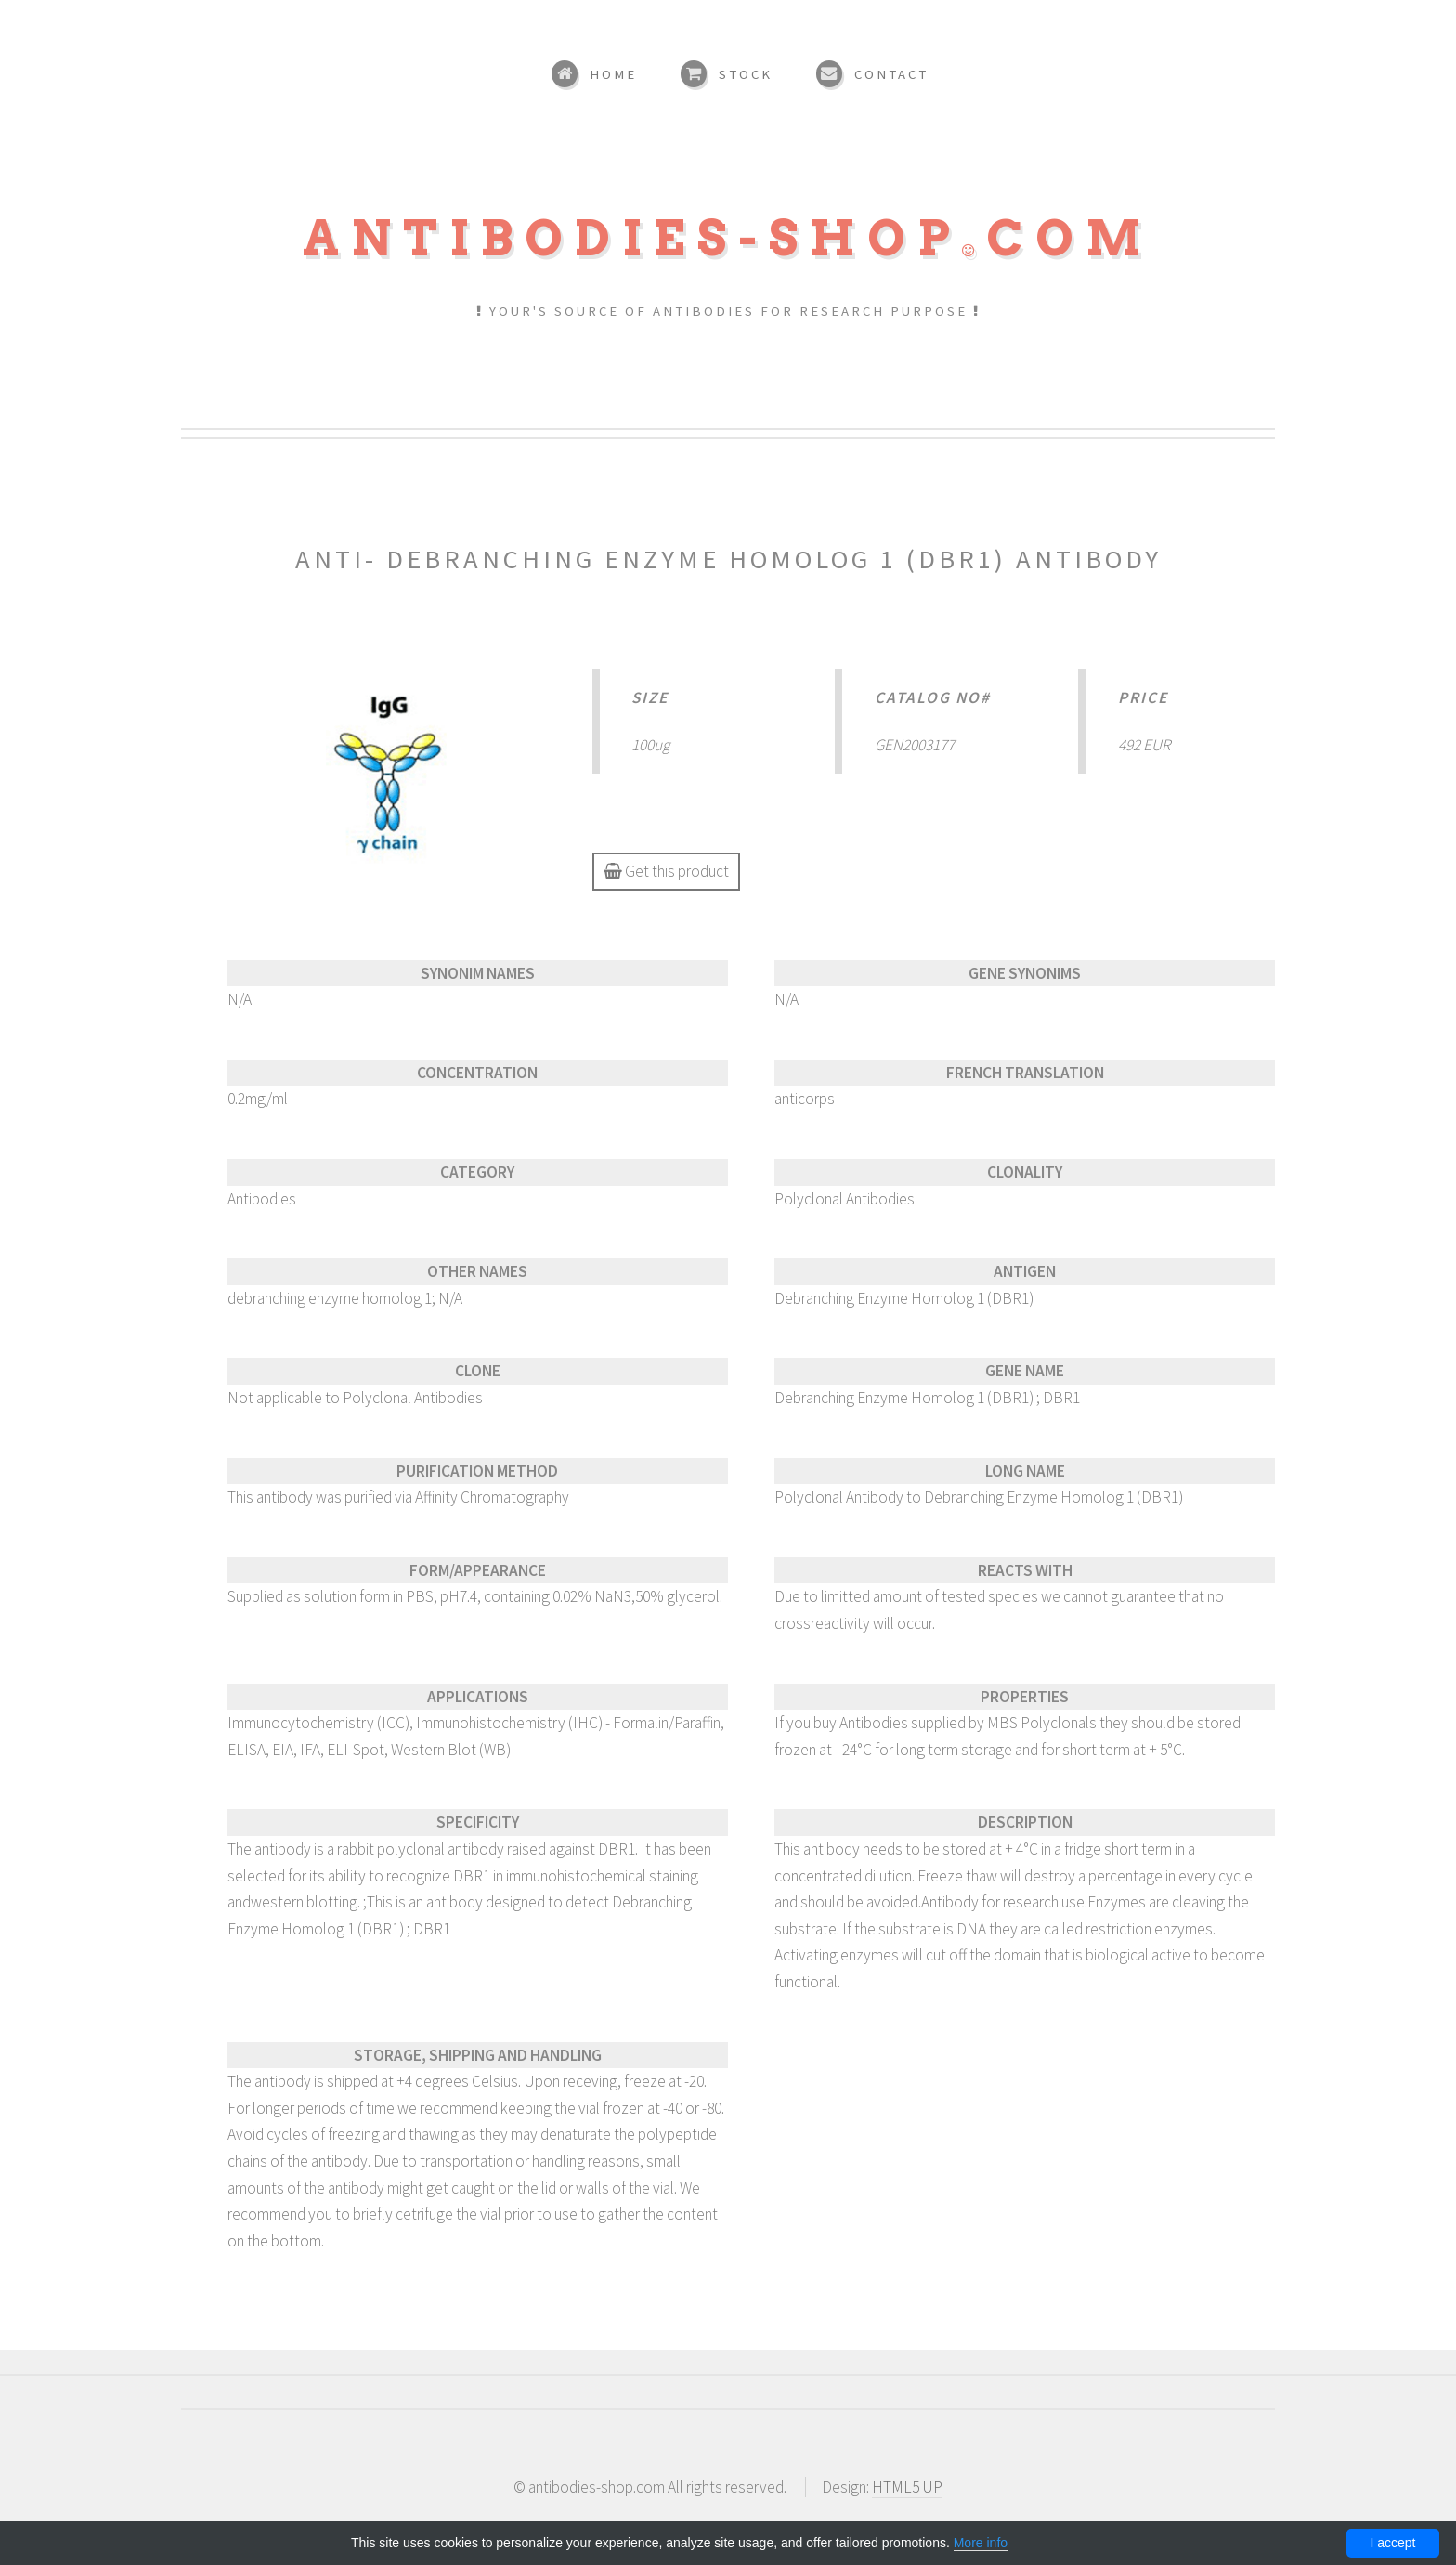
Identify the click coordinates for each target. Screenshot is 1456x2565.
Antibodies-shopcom (728, 238)
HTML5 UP (907, 2487)
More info (981, 2542)
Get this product (666, 871)
